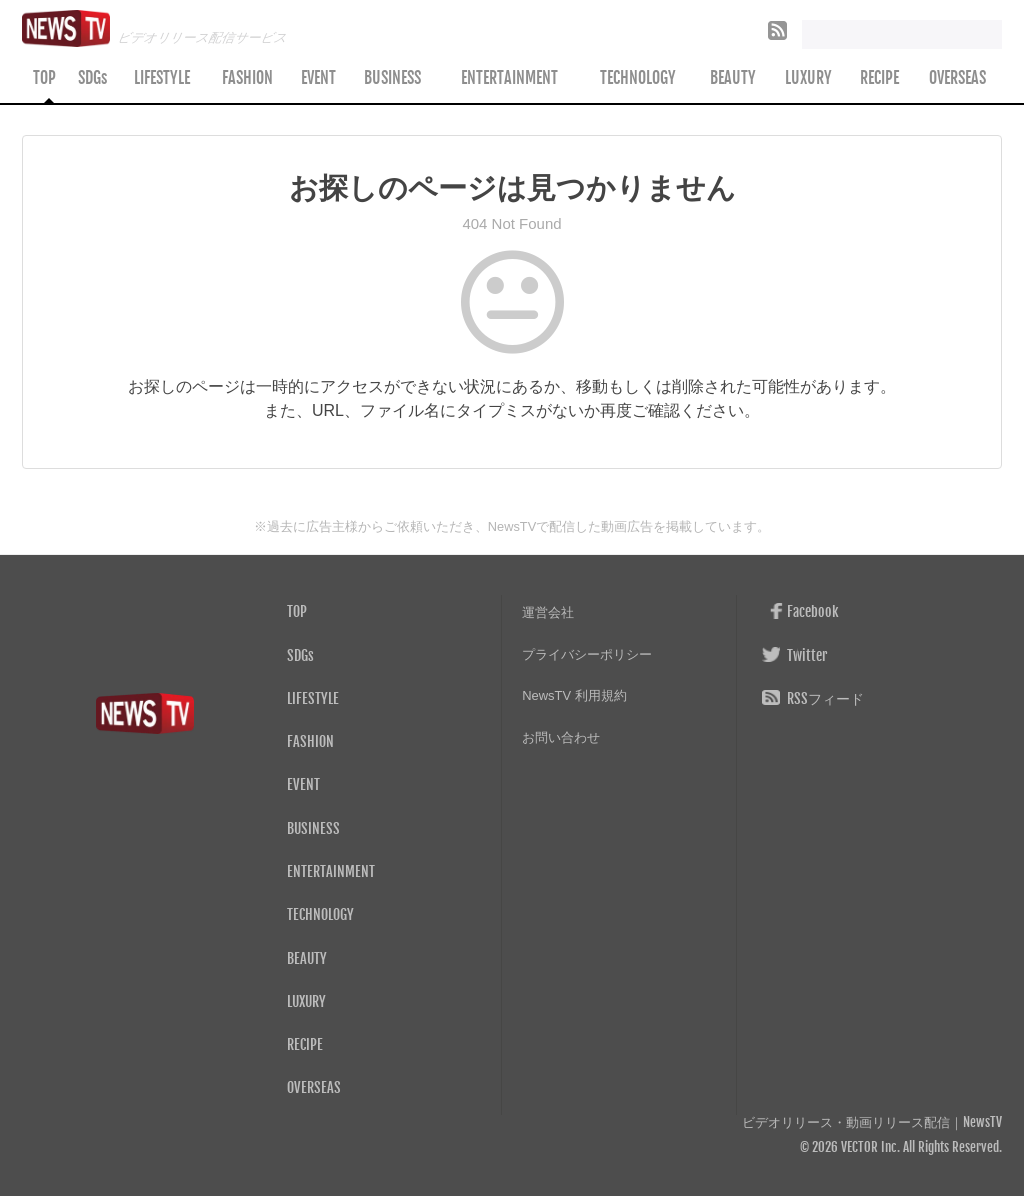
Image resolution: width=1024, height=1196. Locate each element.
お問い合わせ (561, 737)
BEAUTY (733, 78)
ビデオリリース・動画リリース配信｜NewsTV (872, 1122)
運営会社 (548, 612)
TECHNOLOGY (638, 78)
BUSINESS (392, 78)
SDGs (92, 78)
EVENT (318, 78)
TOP (44, 78)
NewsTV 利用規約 (574, 695)
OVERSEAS (957, 78)
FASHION (247, 78)
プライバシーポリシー (587, 654)
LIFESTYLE (162, 78)
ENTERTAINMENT (509, 78)
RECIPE (879, 78)
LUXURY (808, 78)
